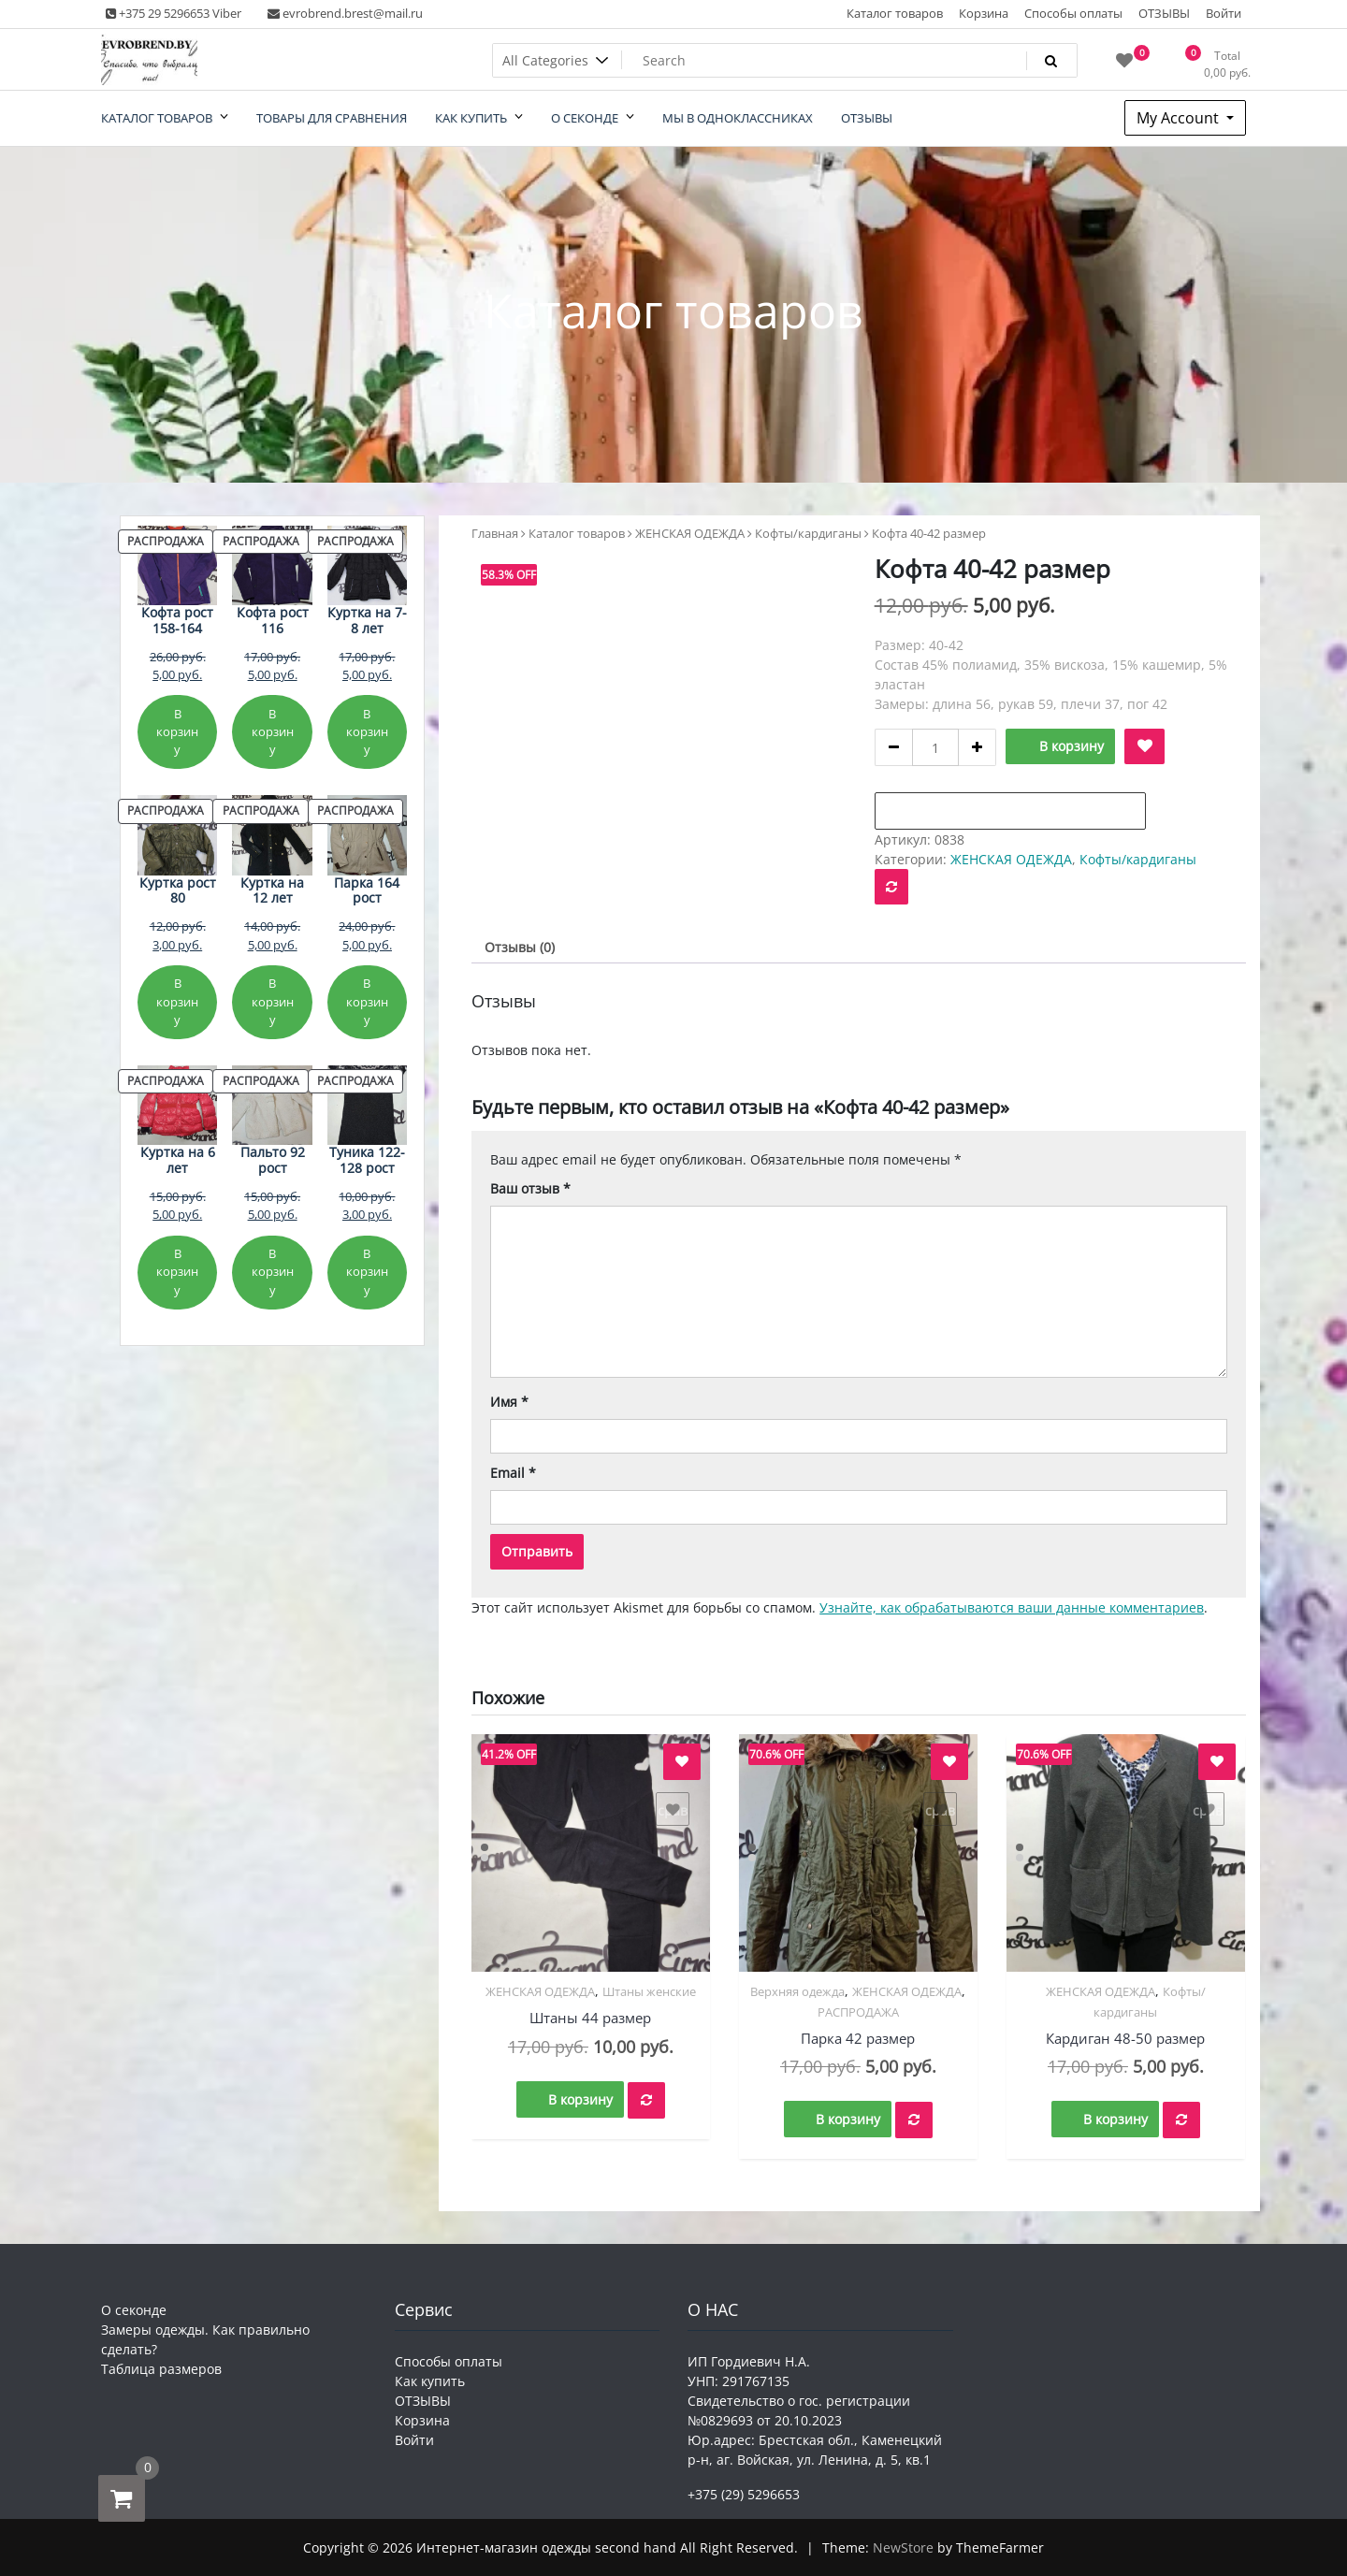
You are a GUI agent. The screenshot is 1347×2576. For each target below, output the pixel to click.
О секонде (134, 2310)
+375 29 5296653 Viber (173, 13)
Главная (494, 533)
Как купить (430, 2381)
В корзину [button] (580, 2099)
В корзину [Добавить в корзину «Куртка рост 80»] (177, 1001)
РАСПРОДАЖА (858, 2012)
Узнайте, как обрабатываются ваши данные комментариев (1011, 1607)
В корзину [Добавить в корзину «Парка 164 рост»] (367, 1001)
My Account (1180, 118)
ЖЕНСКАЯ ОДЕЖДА (690, 533)
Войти (1223, 13)
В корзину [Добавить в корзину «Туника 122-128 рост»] (367, 1271)
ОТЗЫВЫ (1164, 13)
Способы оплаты (1073, 13)
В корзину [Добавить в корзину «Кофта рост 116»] (273, 732)
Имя (509, 1402)
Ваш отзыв (530, 1188)
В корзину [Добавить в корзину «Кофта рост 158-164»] (177, 732)
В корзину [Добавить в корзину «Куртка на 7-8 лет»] (367, 732)
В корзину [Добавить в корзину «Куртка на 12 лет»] (273, 1001)
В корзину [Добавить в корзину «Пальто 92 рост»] (273, 1271)
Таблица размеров (161, 2369)
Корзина (983, 13)
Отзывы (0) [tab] (520, 947)
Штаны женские (649, 1991)
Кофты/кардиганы (808, 533)
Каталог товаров (895, 13)
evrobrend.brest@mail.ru (345, 13)
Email (513, 1473)
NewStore (903, 2547)
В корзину (1071, 746)
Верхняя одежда (797, 1991)
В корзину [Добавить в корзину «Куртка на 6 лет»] (177, 1271)
